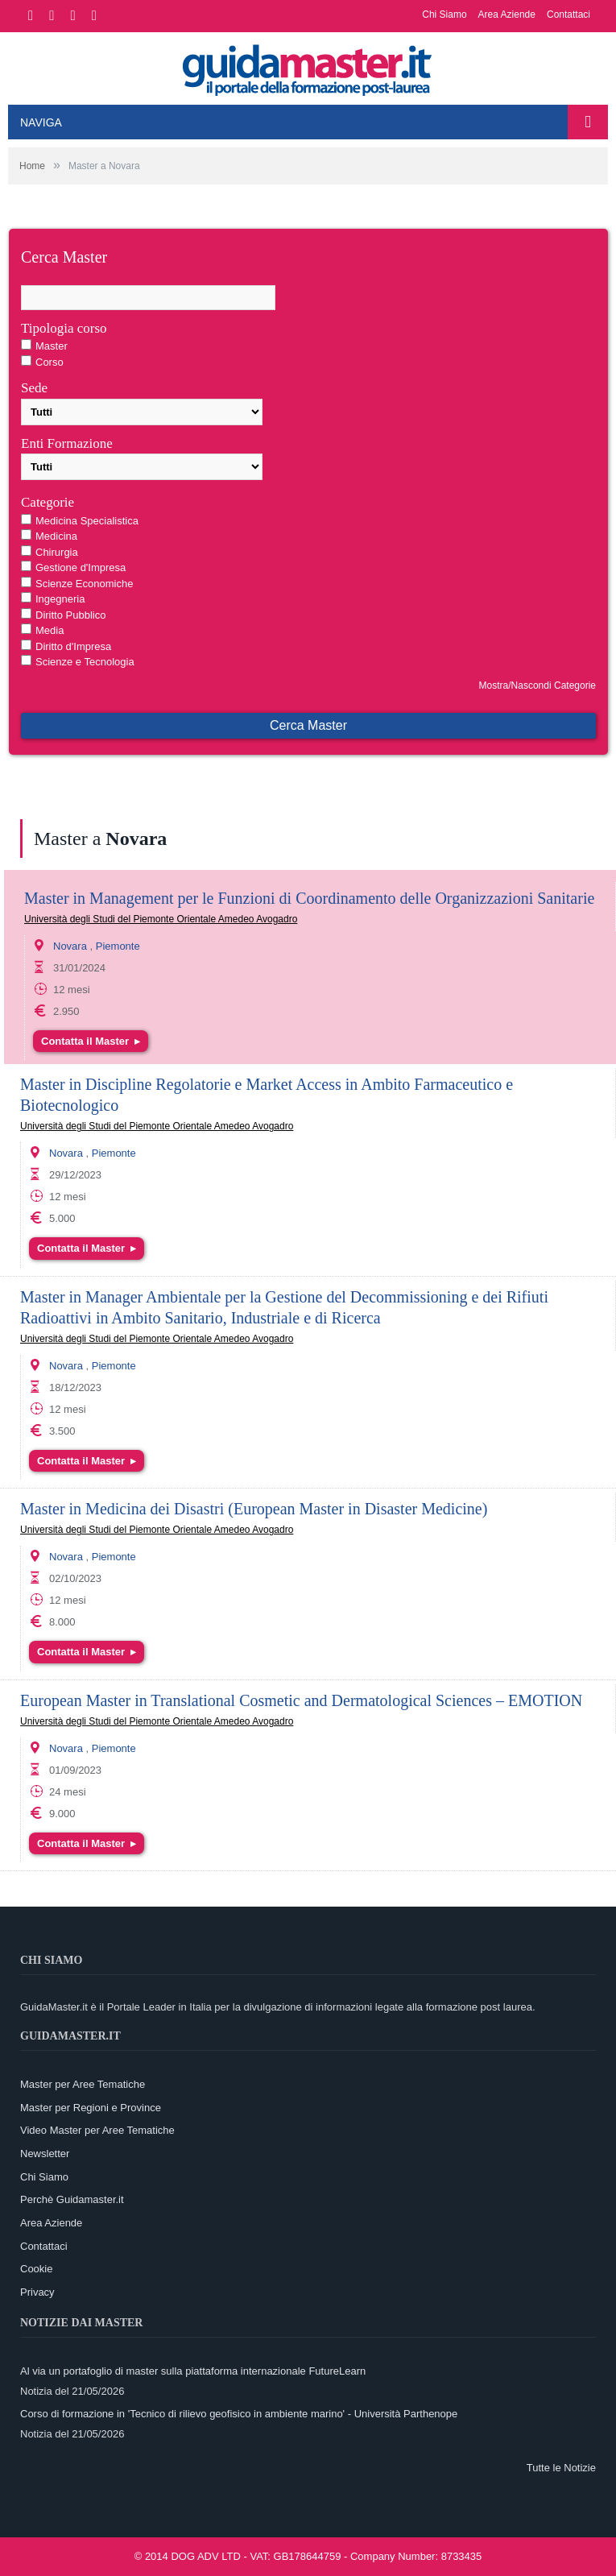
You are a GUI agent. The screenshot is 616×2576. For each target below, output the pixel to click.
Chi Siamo (444, 14)
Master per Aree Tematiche (82, 2084)
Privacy (37, 2292)
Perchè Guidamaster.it (72, 2199)
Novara (70, 946)
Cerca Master (308, 725)
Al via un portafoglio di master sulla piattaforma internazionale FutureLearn (193, 2371)
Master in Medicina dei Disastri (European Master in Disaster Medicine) (253, 1509)
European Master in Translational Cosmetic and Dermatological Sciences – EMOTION (301, 1700)
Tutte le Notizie (561, 2468)
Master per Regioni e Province (90, 2108)
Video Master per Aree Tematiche (97, 2130)
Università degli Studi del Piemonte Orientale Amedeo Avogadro (160, 919)
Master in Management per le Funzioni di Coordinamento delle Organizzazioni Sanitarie (309, 898)
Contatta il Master (90, 1041)
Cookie (36, 2269)
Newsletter (44, 2153)
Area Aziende (506, 14)
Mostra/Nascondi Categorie (537, 685)
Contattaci (568, 14)
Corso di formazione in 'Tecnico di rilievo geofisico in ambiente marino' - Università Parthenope (238, 2414)
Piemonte (118, 946)
